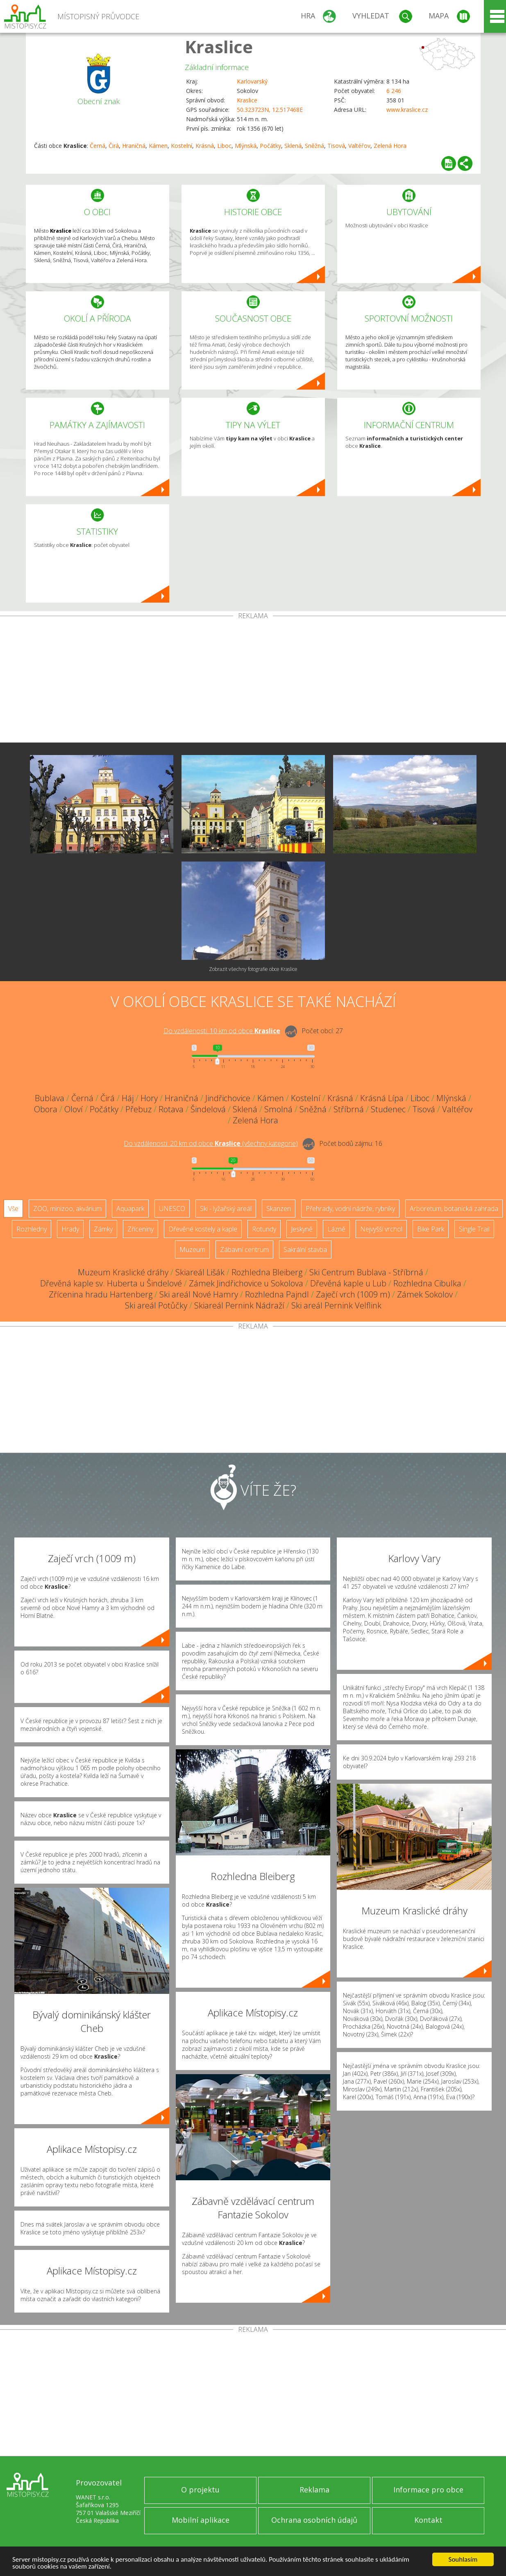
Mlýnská (245, 146)
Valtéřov (359, 146)
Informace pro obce (428, 2489)
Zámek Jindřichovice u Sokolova (246, 1283)
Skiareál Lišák (200, 1272)
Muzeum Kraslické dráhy (123, 1272)
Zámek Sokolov (425, 1294)
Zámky (103, 1229)
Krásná (204, 146)
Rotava (171, 1109)
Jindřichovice (227, 1098)
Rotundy (264, 1229)
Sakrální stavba (305, 1249)
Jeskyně (302, 1229)
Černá (97, 146)
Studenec (388, 1109)
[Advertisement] (253, 681)
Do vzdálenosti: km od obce (221, 1030)
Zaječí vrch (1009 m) (353, 1294)
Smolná (278, 1109)
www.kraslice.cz (407, 109)
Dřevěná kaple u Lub (348, 1283)
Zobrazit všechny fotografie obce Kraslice (253, 969)
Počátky (270, 146)
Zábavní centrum (244, 1249)
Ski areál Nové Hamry (198, 1294)
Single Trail (474, 1229)
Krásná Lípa (382, 1098)
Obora (45, 1109)
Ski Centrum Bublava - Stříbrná (366, 1272)
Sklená (293, 146)
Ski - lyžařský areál (226, 1208)
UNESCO (172, 1208)
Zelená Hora (390, 146)
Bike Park (430, 1229)
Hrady (70, 1229)
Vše (13, 1208)
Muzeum (192, 1249)
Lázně (336, 1229)
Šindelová (208, 1109)
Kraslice (219, 46)
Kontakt (428, 2520)
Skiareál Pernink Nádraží (239, 1305)
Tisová (336, 146)
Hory (149, 1098)
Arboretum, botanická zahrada (454, 1208)
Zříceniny (140, 1229)
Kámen (158, 146)
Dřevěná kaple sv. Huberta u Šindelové (111, 1283)
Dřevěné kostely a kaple (202, 1229)
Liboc (224, 146)
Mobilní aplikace (200, 2520)
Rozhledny (31, 1229)
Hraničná (133, 146)
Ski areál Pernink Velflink (336, 1305)
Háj (128, 1098)
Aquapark (130, 1208)
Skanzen (278, 1208)
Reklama (314, 2489)
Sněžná (314, 146)
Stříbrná (349, 1109)
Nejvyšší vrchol (381, 1229)
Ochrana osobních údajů (314, 2520)
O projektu (200, 2489)
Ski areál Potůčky (156, 1305)
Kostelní (181, 146)
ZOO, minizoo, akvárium (67, 1208)
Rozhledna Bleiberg (266, 1272)
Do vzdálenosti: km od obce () (211, 1143)
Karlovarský (252, 81)
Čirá (114, 146)
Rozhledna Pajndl (277, 1294)
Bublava (49, 1098)
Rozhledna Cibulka (427, 1283)
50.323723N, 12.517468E (270, 109)
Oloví (73, 1109)
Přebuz (138, 1109)
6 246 (393, 91)
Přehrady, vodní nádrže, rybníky (350, 1208)
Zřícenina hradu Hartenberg (100, 1294)
